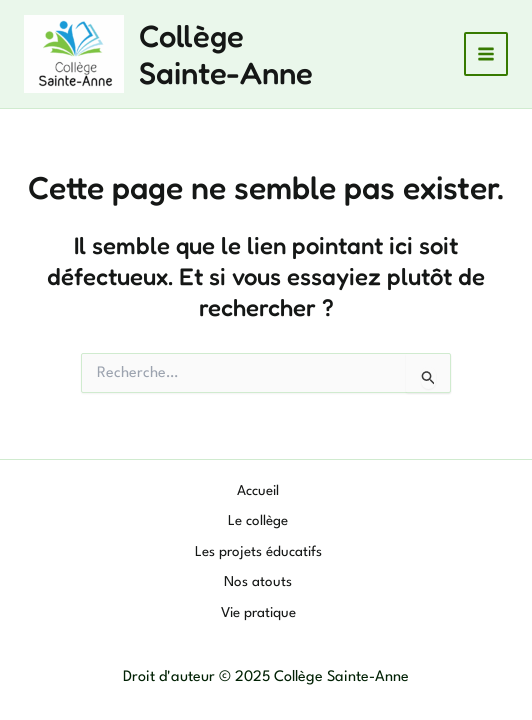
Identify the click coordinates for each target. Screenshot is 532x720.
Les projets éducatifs (258, 552)
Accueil (258, 491)
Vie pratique (258, 613)
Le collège (258, 521)
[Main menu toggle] (486, 54)
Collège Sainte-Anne (226, 54)
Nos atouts (258, 582)
